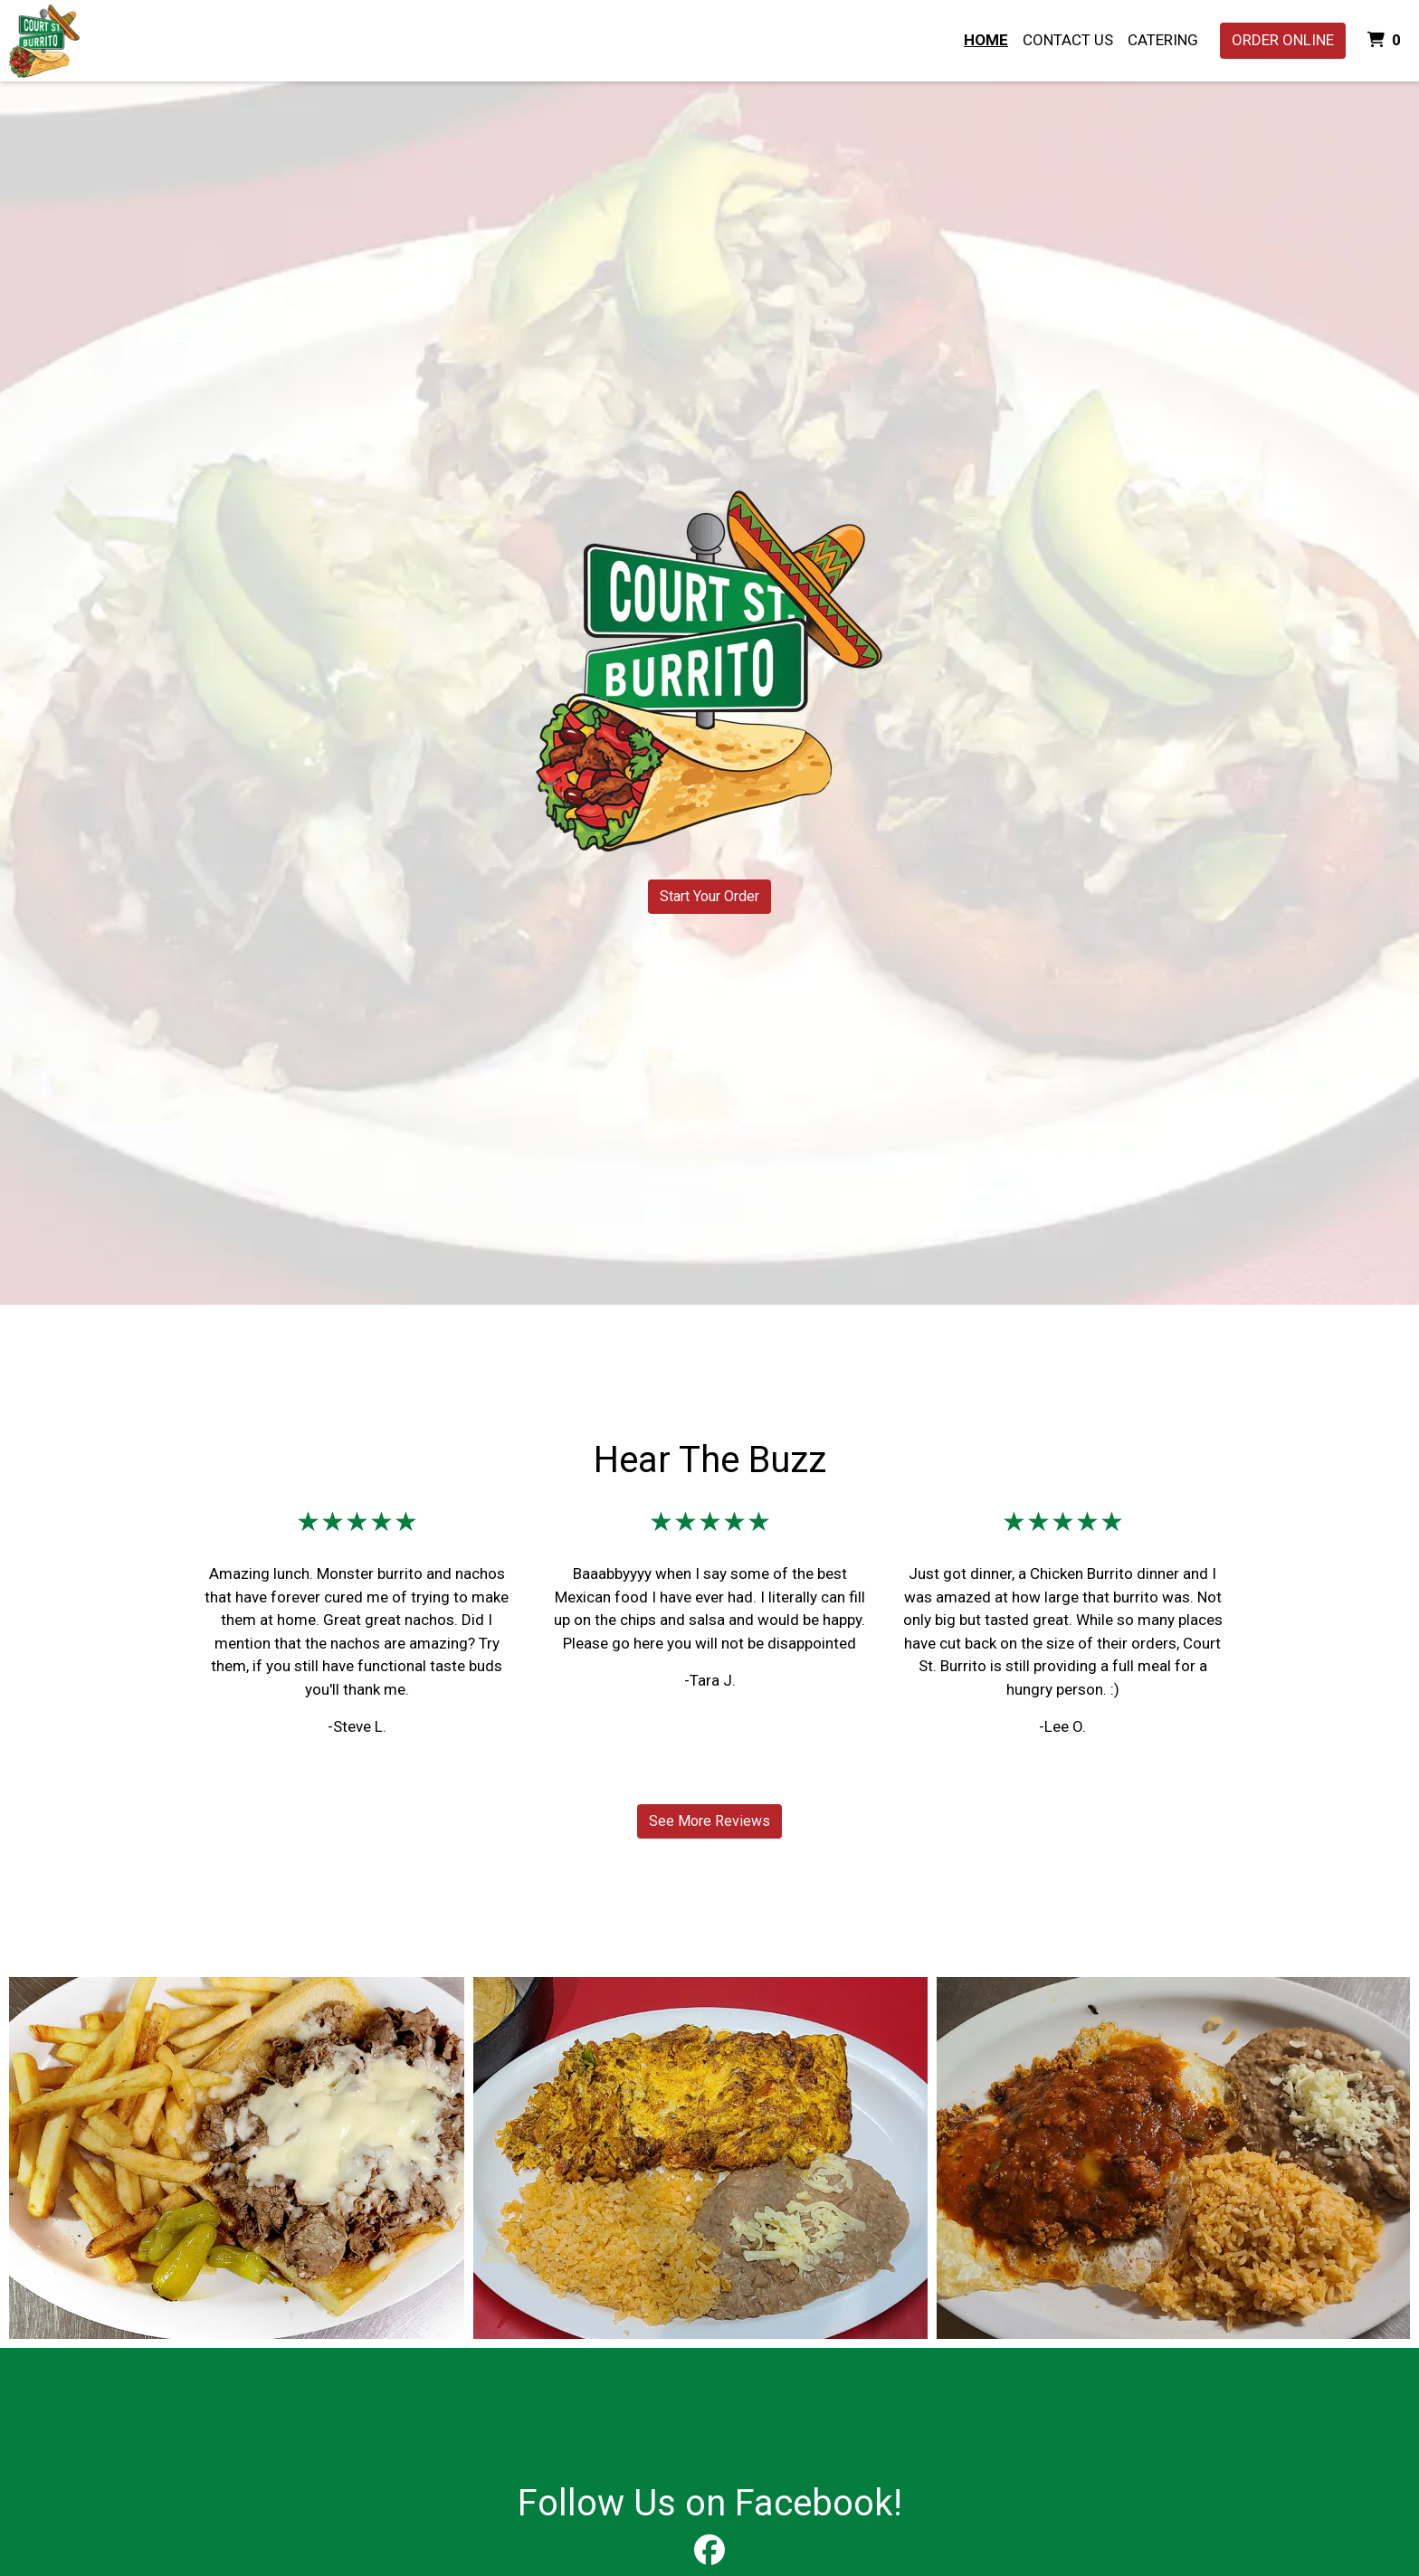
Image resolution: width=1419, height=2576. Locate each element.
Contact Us (1068, 40)
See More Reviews (709, 1821)
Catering (1163, 40)
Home (986, 40)
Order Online (1283, 40)
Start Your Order (709, 896)
